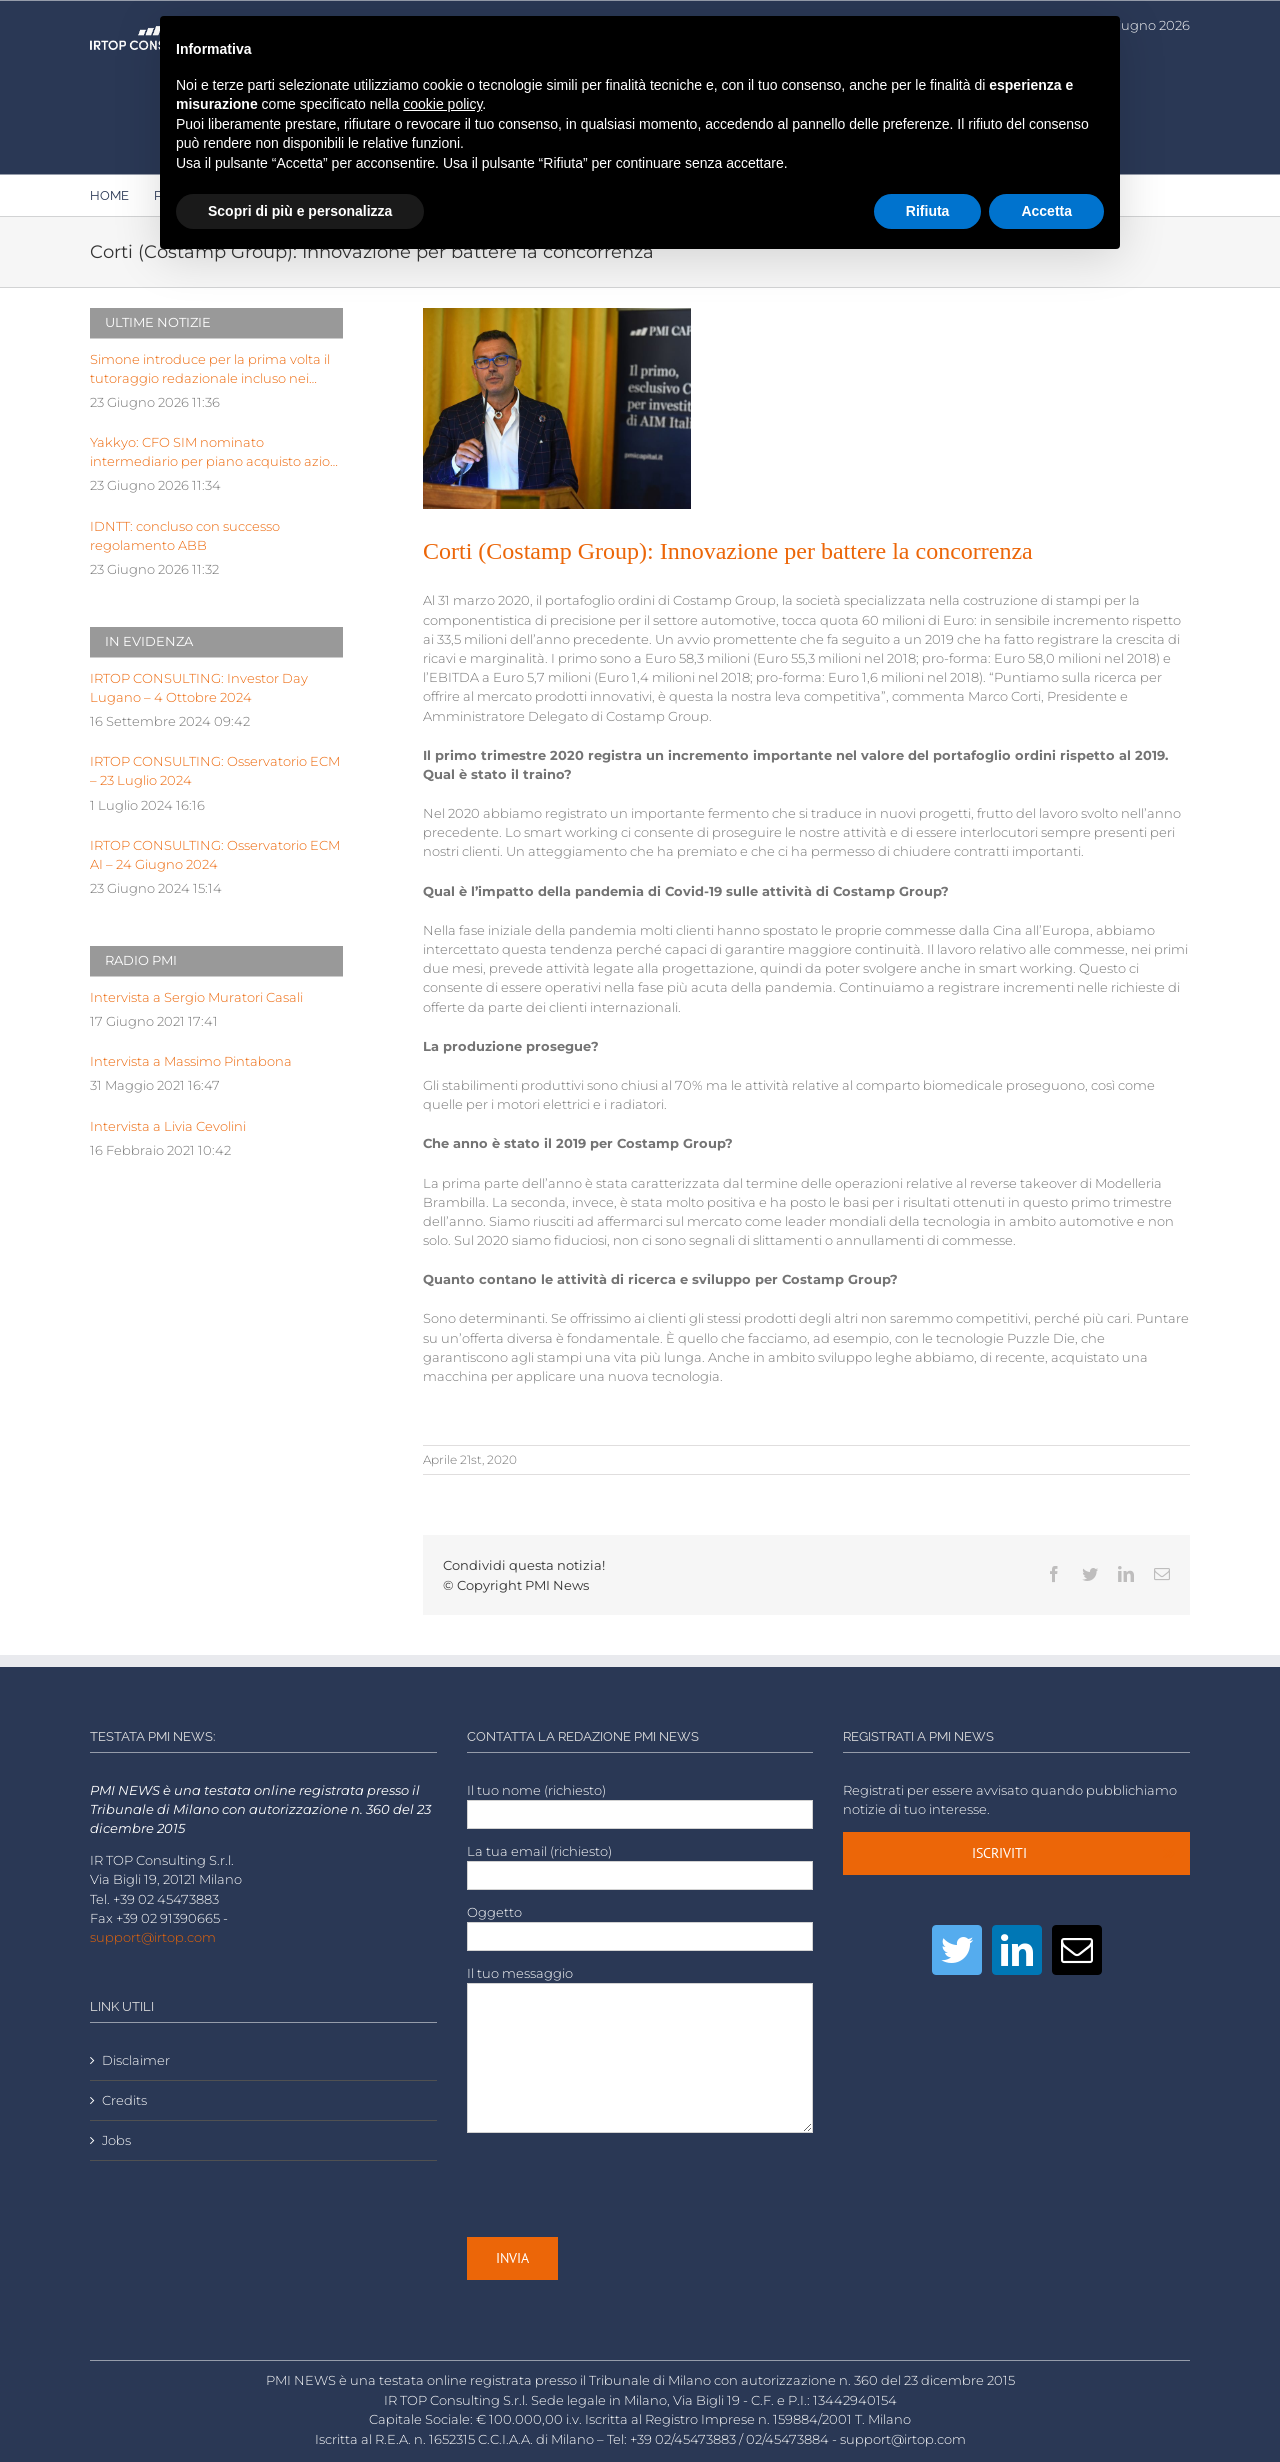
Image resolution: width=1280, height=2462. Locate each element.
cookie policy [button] (442, 104)
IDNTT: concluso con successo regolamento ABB (185, 536)
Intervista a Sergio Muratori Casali (196, 997)
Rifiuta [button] (928, 211)
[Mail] (1077, 1950)
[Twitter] (957, 1950)
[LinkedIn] (1017, 1950)
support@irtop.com (153, 1937)
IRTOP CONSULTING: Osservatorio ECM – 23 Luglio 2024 (215, 771)
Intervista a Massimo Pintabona (191, 1061)
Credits (124, 2100)
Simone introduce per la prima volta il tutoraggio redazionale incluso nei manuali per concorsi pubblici (210, 370)
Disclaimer (136, 2060)
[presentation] (619, 2185)
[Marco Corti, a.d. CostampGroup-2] (557, 408)
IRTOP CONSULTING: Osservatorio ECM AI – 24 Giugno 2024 (215, 855)
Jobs (116, 2140)
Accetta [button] (1046, 211)
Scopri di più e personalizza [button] (300, 211)
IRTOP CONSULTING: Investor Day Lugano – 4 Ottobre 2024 (199, 688)
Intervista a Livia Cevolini (168, 1126)
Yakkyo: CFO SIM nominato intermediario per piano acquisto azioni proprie (216, 453)
